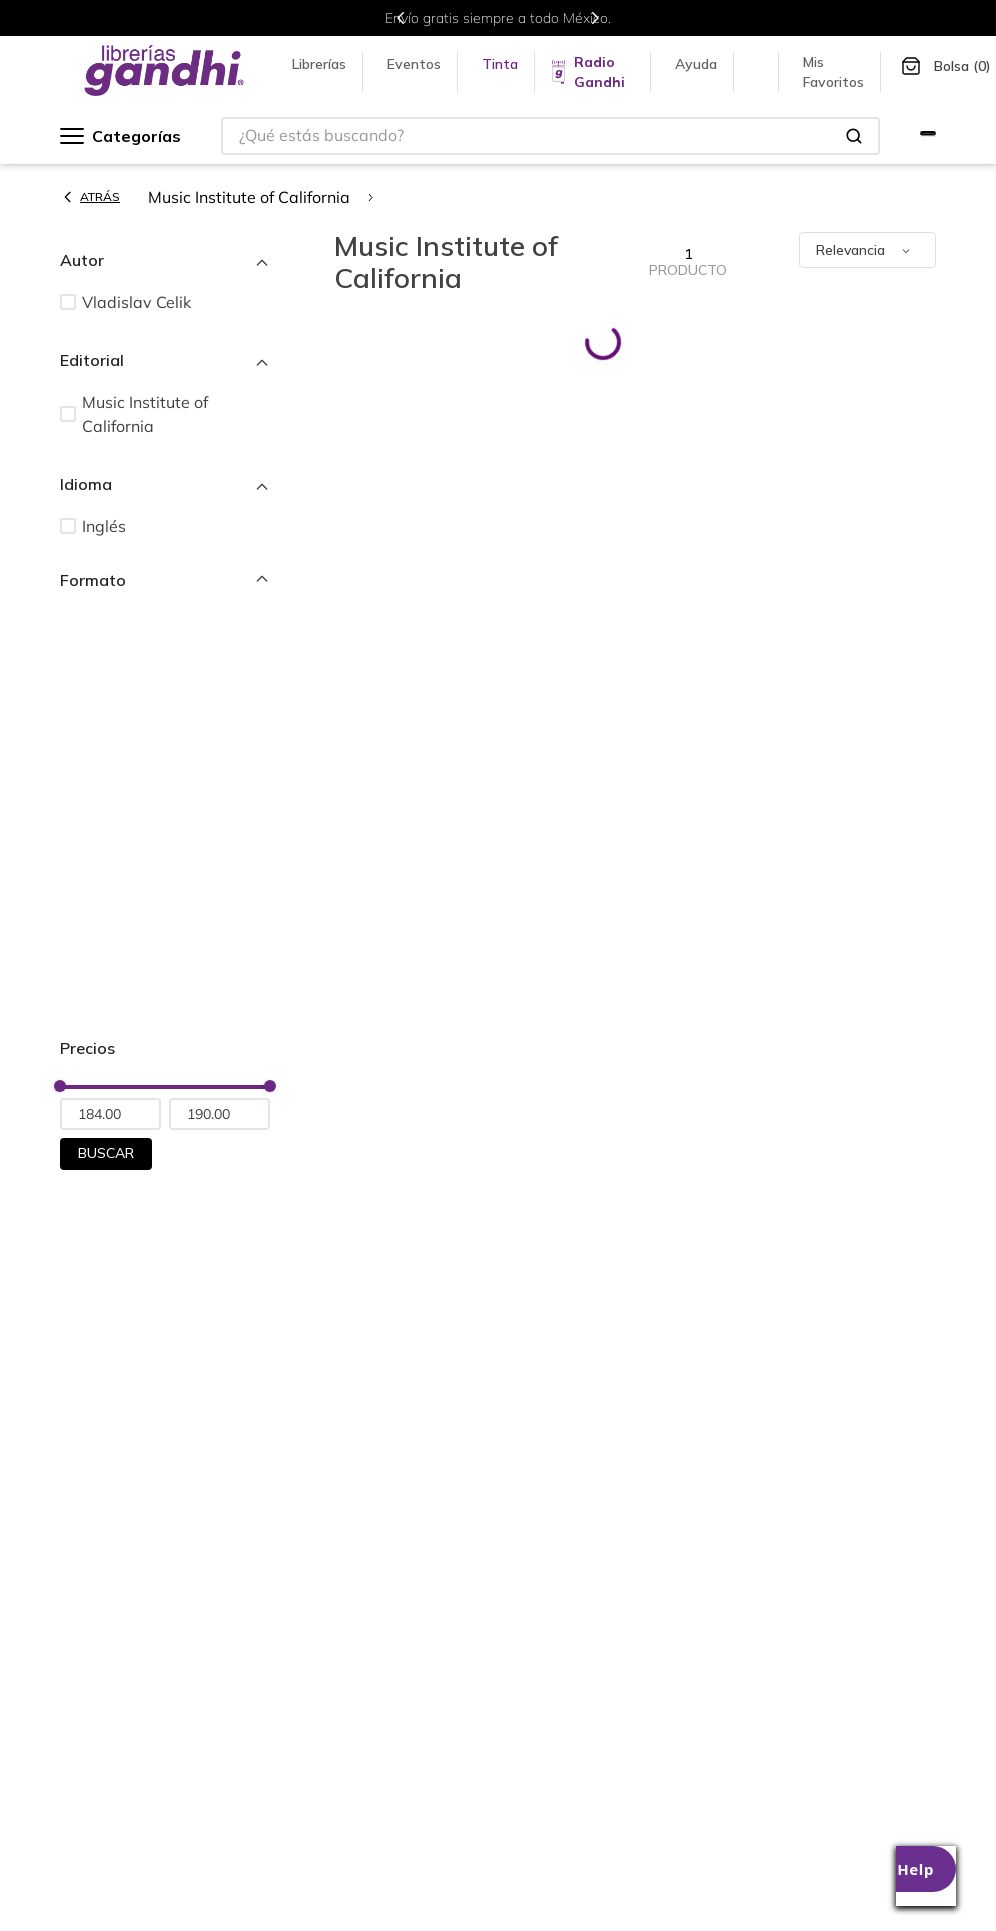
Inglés (104, 526)
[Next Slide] (595, 18)
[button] (165, 260)
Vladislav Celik (136, 302)
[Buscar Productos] (854, 136)
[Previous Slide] (401, 18)
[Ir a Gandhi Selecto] (928, 136)
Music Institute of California (249, 197)
